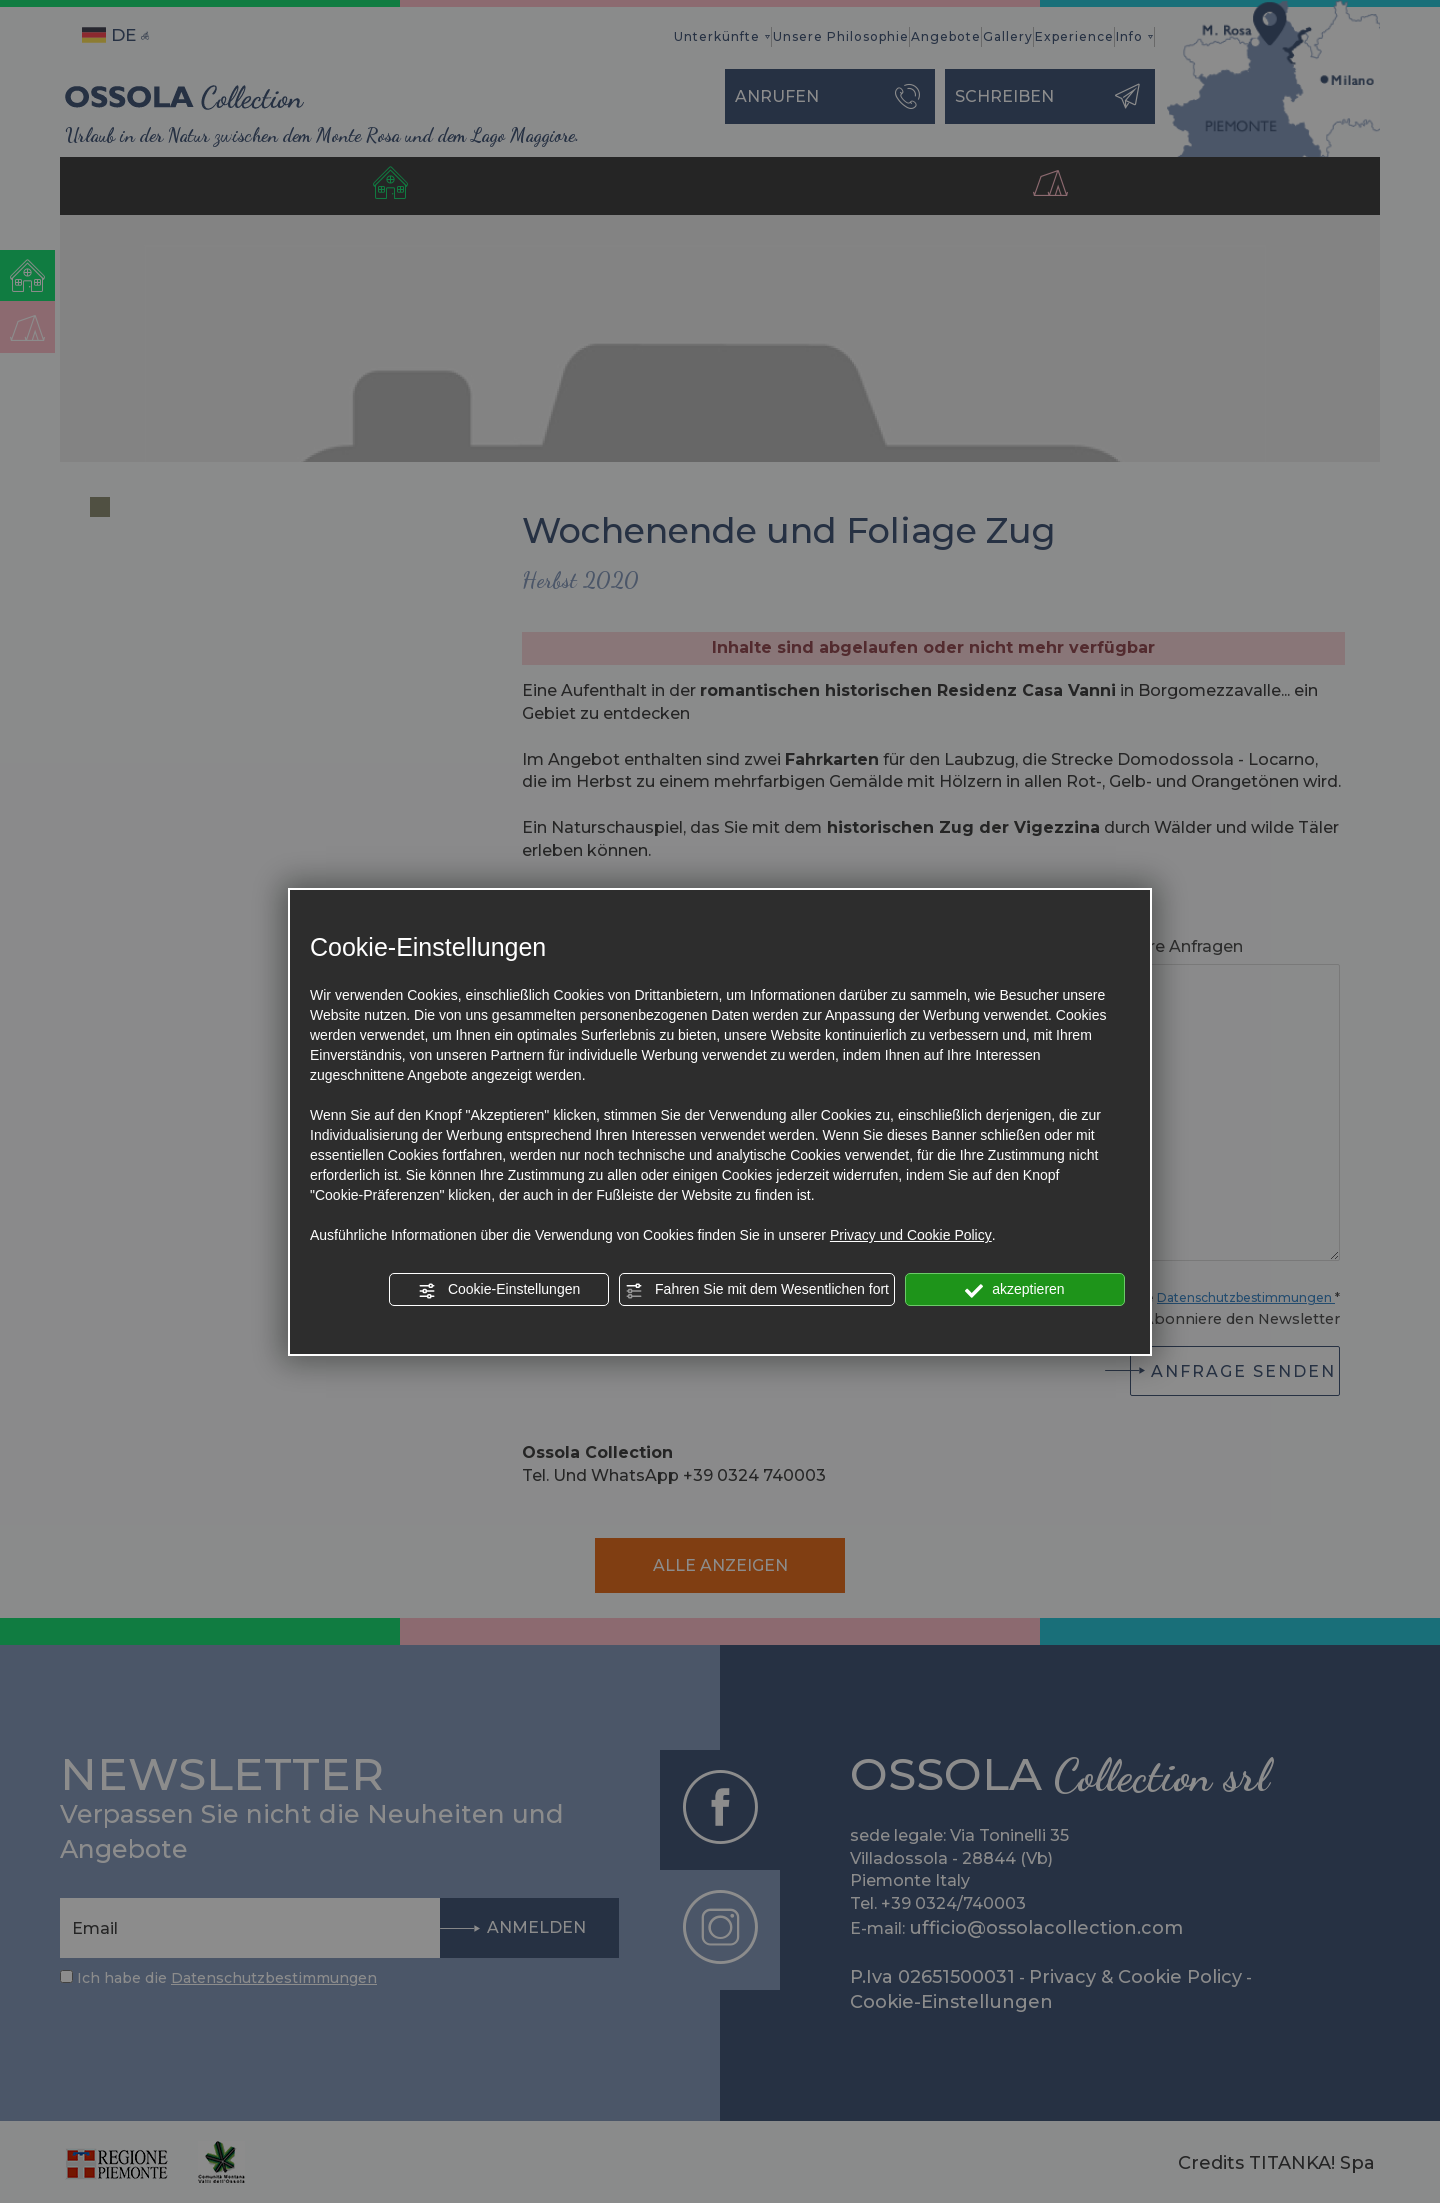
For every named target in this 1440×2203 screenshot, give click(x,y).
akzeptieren (1014, 1290)
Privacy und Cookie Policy (911, 1235)
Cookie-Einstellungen (499, 1290)
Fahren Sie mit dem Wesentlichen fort (757, 1290)
